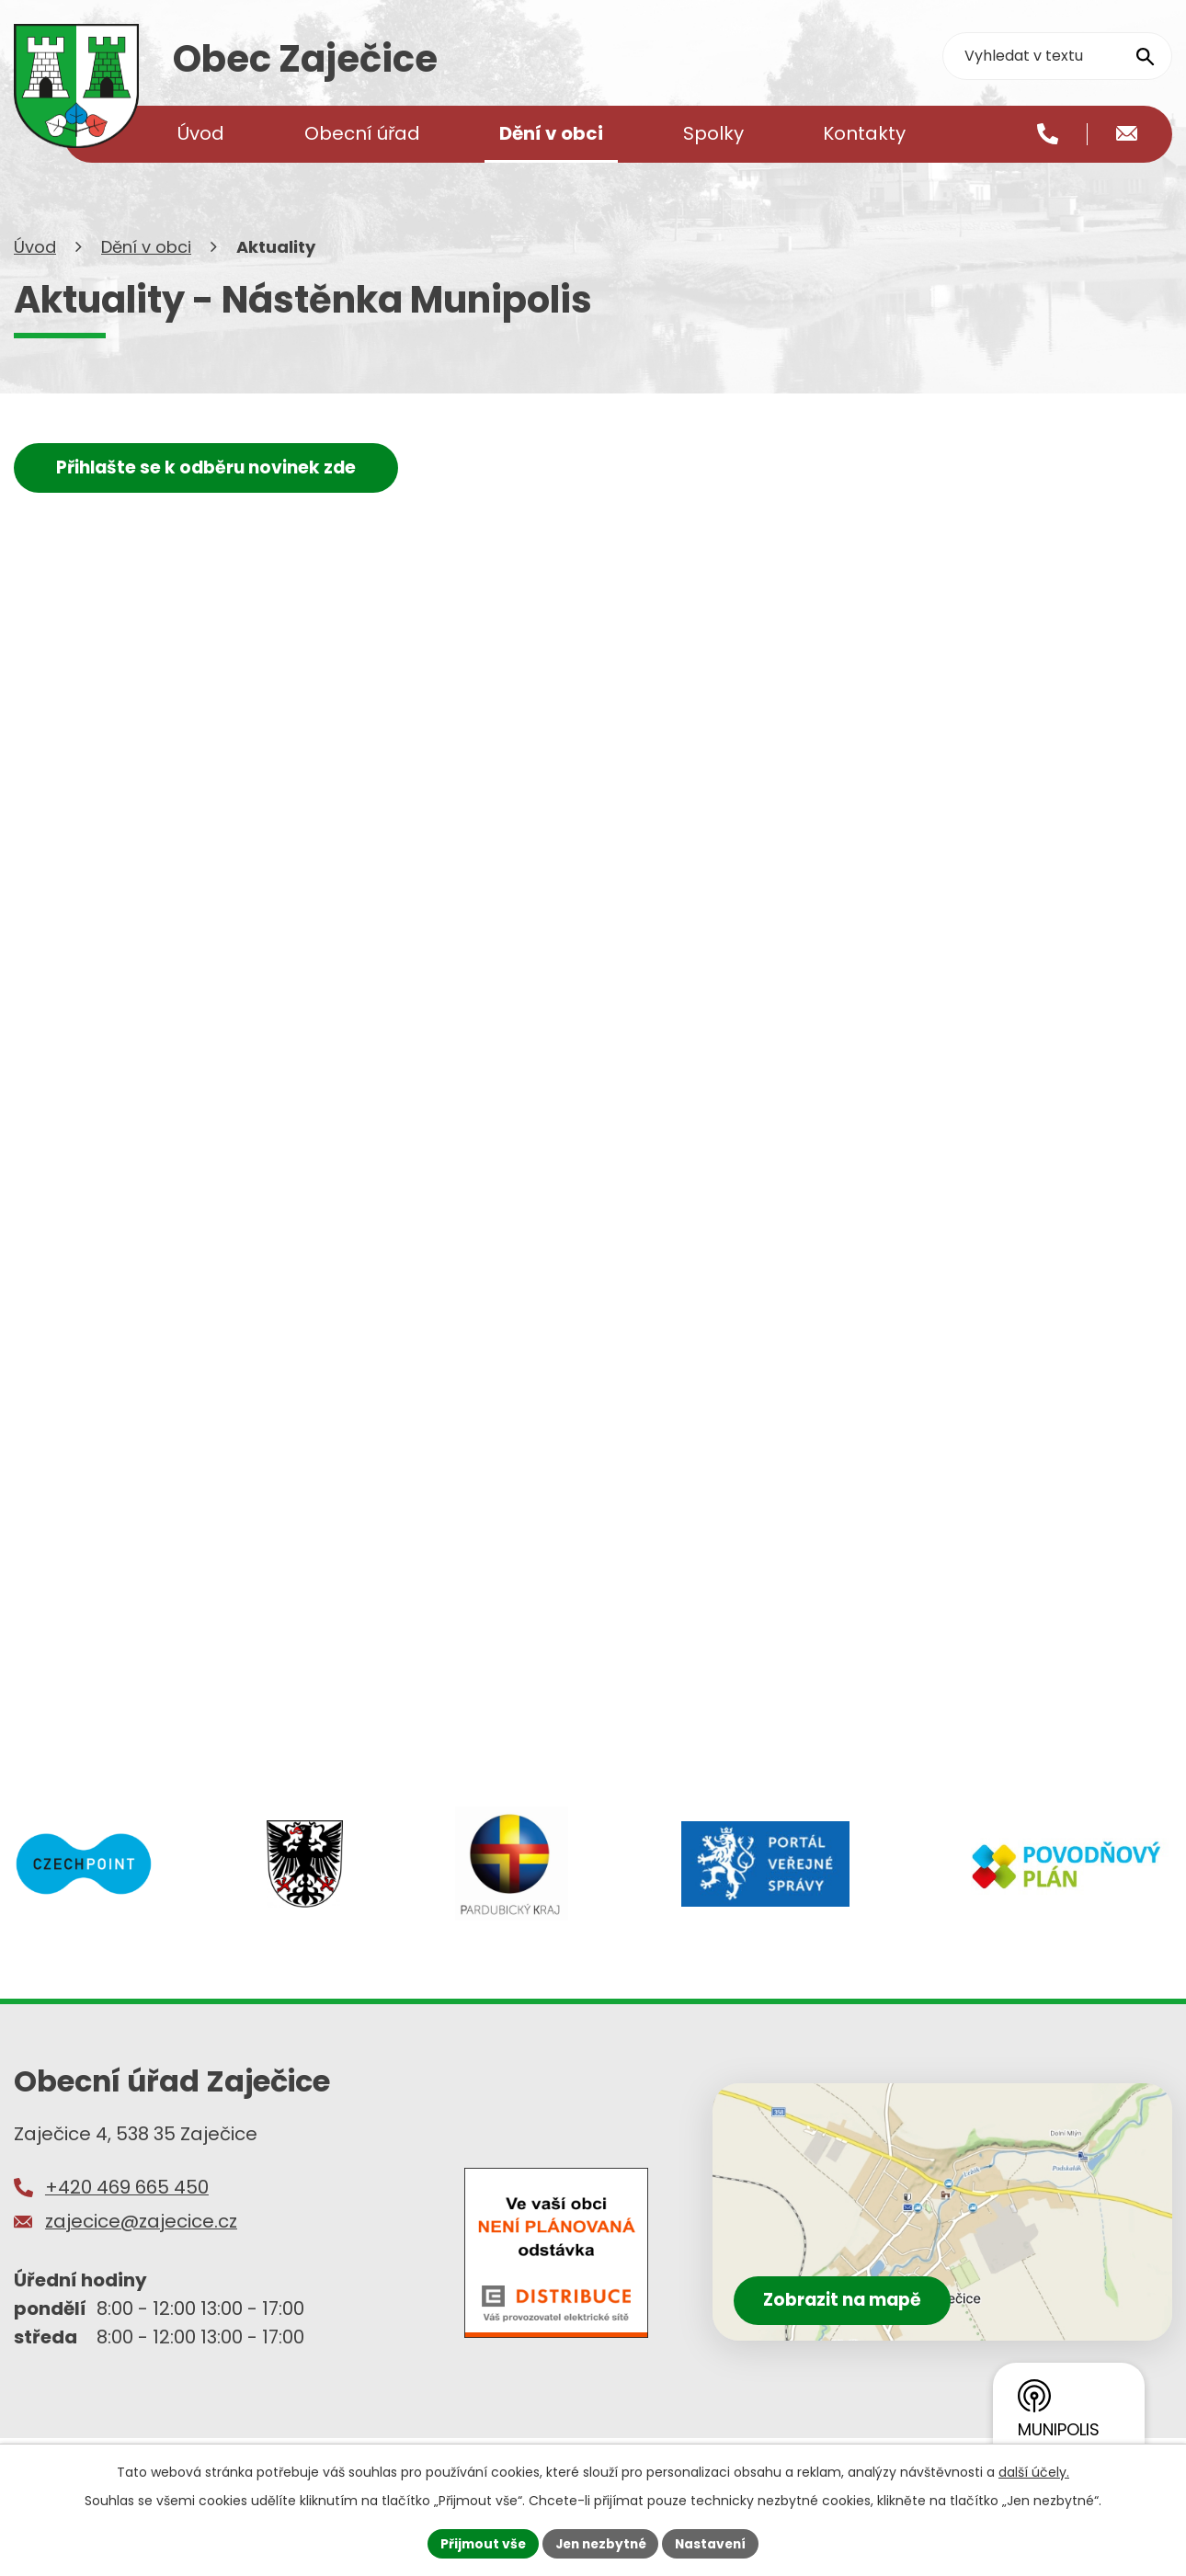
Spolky (713, 133)
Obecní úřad (362, 133)
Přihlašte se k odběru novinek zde (210, 485)
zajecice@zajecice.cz (141, 2239)
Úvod (35, 264)
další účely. (1033, 2471)
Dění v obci (146, 264)
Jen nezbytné (600, 2543)
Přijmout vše (478, 2543)
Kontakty (864, 133)
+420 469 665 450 (127, 2205)
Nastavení (714, 2543)
